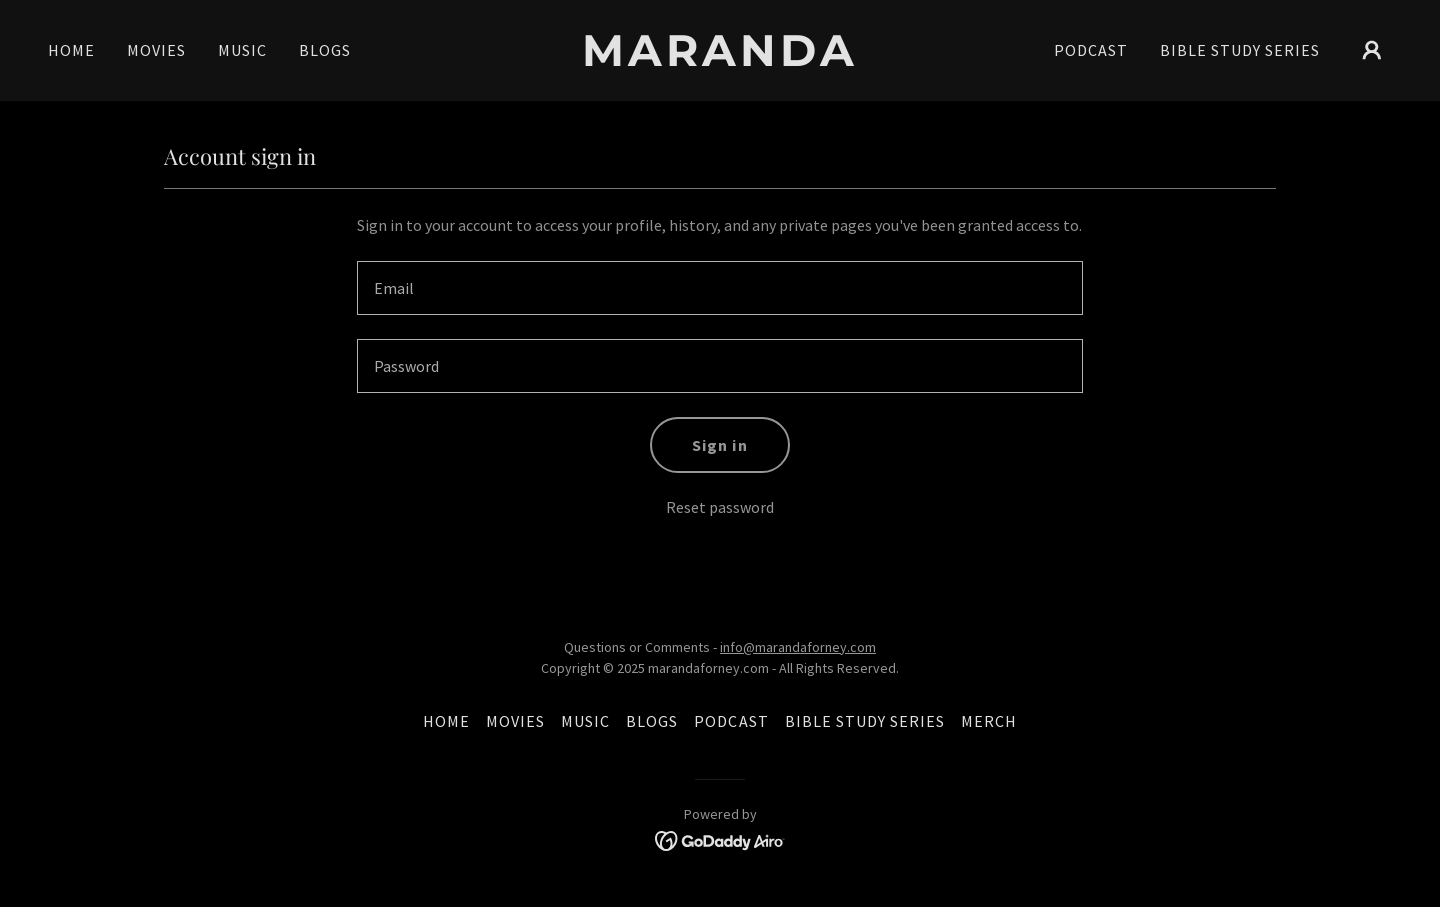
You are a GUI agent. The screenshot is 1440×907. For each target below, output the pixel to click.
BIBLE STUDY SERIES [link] (1240, 50)
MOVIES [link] (156, 50)
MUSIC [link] (242, 50)
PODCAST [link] (1091, 50)
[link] (720, 60)
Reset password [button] (720, 507)
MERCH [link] (989, 721)
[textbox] (719, 288)
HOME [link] (71, 50)
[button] (1372, 50)
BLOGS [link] (325, 50)
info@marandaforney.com (798, 647)
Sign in (719, 445)
